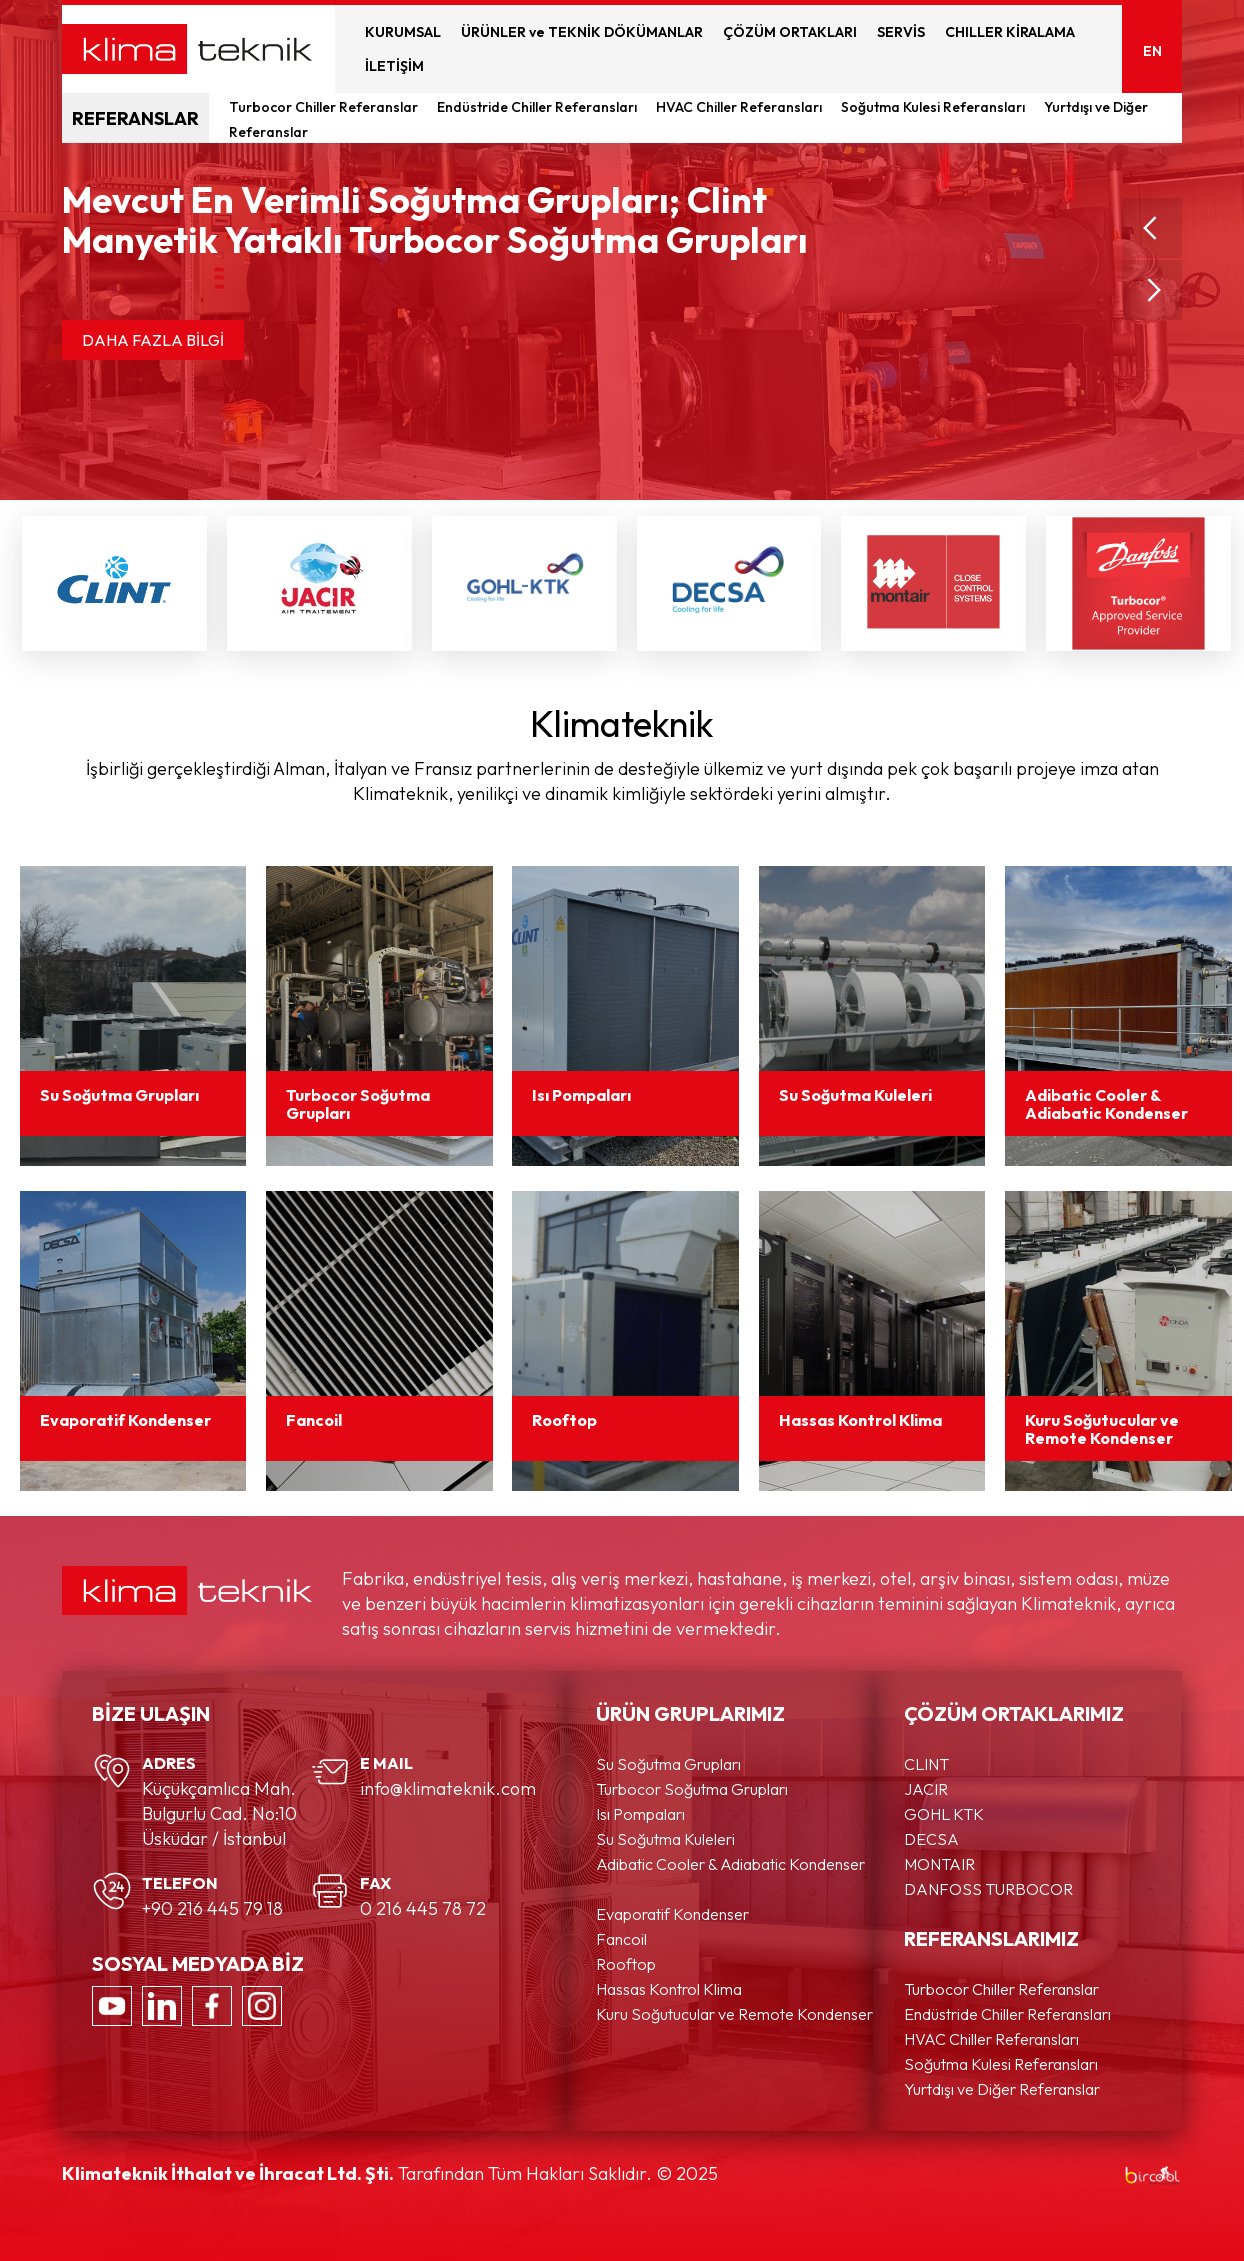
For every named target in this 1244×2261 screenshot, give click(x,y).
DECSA (931, 1839)
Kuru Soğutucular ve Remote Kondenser (734, 2014)
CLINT (926, 1764)
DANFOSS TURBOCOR (988, 1889)
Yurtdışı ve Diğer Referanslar (1002, 2089)
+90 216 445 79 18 (212, 1908)
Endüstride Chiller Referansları (538, 107)
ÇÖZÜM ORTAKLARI (790, 32)
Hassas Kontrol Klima (669, 1989)
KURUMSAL (403, 32)
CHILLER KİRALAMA (1010, 32)
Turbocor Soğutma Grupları (692, 1789)
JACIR (926, 1789)
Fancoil (621, 1939)
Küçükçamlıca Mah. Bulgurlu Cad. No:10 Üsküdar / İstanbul (219, 1813)
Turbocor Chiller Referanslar (325, 107)
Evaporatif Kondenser (672, 1914)
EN (1152, 51)
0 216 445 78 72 (423, 1908)
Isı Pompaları (640, 1814)
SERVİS (901, 32)
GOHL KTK (944, 1814)
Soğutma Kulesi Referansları (934, 107)
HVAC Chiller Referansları (740, 107)
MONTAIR (939, 1864)
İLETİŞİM (394, 66)
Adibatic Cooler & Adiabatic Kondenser (730, 1864)
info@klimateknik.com (448, 1788)
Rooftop (626, 1964)
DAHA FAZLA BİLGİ (153, 340)
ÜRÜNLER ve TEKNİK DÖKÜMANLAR (582, 32)
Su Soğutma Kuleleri (665, 1839)
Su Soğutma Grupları (668, 1764)
